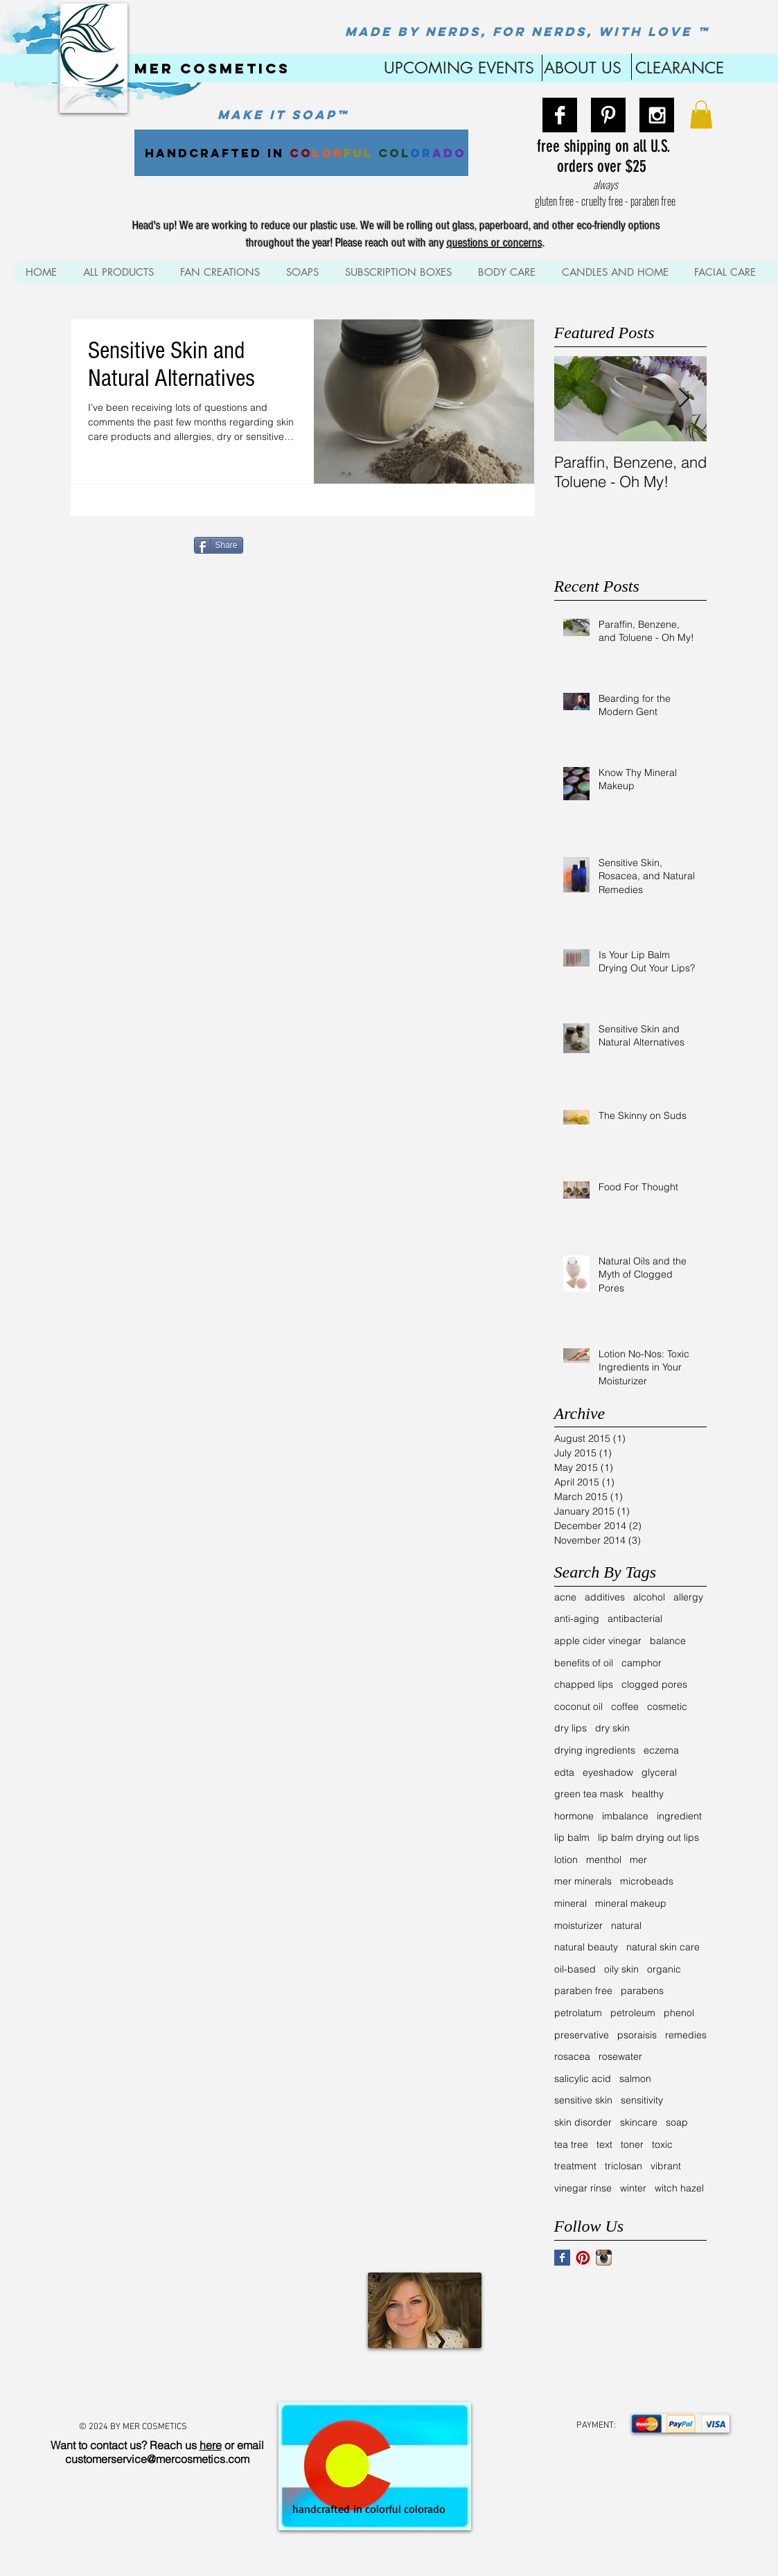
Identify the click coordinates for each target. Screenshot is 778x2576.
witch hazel (679, 2188)
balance (668, 1640)
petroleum (632, 2012)
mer (638, 1859)
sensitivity (642, 2100)
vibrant (666, 2166)
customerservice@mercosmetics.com (157, 2459)
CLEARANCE (679, 68)
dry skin (612, 1728)
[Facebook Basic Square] (562, 2258)
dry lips (570, 1728)
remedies (686, 2035)
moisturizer (578, 1925)
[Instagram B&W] (656, 115)
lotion (566, 1859)
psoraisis (637, 2035)
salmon (635, 2078)
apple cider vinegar (598, 1640)
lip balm (572, 1837)
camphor (641, 1663)
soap (677, 2122)
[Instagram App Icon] (604, 2258)
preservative (581, 2035)
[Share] (218, 545)
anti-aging (576, 1618)
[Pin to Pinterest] (268, 544)
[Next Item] (684, 398)
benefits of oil (583, 1663)
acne (565, 1597)
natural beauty (586, 1947)
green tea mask (589, 1794)
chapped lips (583, 1684)
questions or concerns (494, 243)
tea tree (571, 2144)
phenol (679, 2012)
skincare (638, 2122)
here (211, 2445)
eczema (661, 1750)
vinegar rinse (583, 2188)
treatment (575, 2166)
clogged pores (654, 1684)
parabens (642, 1990)
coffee (625, 1706)
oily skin (621, 1969)
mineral (570, 1903)
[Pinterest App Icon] (583, 2258)
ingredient (679, 1816)
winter (633, 2188)
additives (605, 1597)
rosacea (572, 2056)
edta (564, 1772)
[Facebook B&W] (559, 115)
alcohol (649, 1597)
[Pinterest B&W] (608, 115)
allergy (688, 1597)
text (604, 2144)
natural (626, 1925)
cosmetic (667, 1706)
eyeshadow (608, 1772)
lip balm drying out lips (648, 1837)
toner (632, 2144)
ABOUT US (582, 68)
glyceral (659, 1772)
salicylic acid (582, 2078)
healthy (648, 1794)
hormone (574, 1816)
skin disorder (583, 2122)
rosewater (620, 2056)
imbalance (625, 1816)
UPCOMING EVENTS (456, 68)
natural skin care (663, 1947)
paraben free (583, 1990)
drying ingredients (594, 1750)
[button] (701, 114)
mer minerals (583, 1881)
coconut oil (578, 1706)
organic (664, 1969)
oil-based (575, 1969)
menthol (603, 1859)
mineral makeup (630, 1903)
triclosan (623, 2166)
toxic (662, 2144)
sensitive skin (583, 2100)
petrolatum (578, 2012)
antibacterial (635, 1618)
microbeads (646, 1881)
